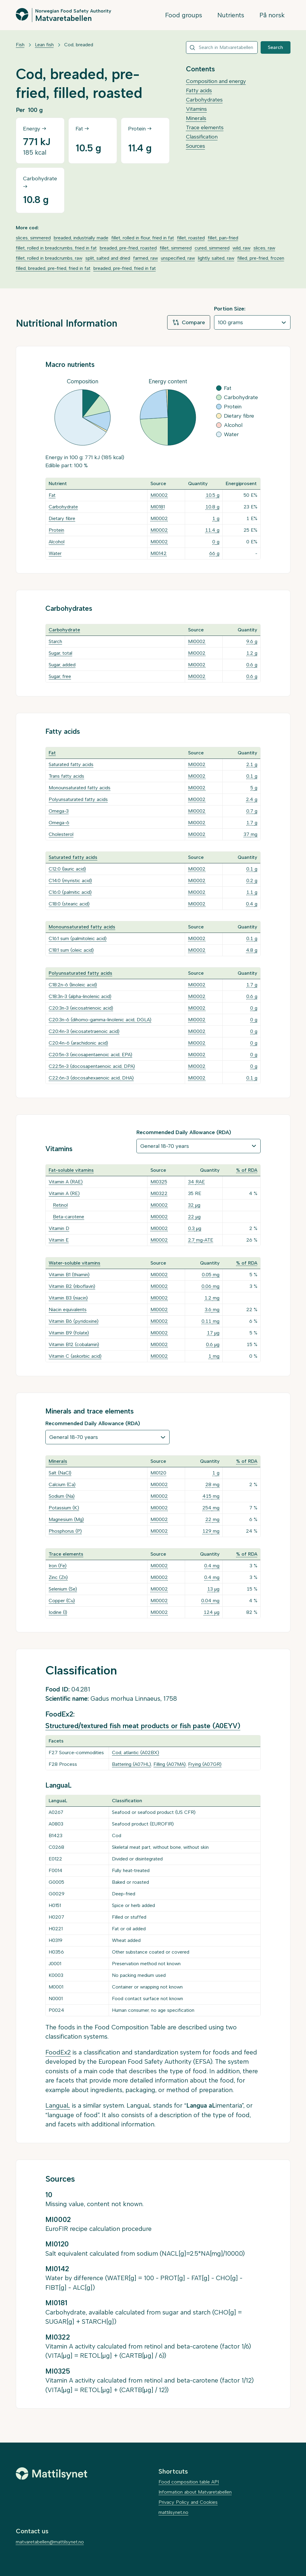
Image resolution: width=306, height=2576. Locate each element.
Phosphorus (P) (65, 1531)
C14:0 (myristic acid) (70, 880)
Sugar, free (60, 676)
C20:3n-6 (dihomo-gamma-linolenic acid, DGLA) (100, 1019)
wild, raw (241, 248)
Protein (56, 530)
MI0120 (158, 1473)
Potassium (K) (64, 1508)
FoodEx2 (58, 2052)
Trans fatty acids (66, 776)
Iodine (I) (58, 1612)
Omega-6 (59, 822)
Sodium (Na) (62, 1496)
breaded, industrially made (81, 238)
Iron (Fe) (58, 1565)
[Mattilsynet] (51, 2473)
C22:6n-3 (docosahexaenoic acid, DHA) (91, 1078)
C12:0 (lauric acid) (67, 869)
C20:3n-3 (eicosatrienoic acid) (81, 1008)
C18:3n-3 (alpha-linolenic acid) (80, 996)
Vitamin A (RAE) (66, 1182)
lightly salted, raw (216, 258)
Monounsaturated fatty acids (79, 788)
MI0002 (159, 495)
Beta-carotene (68, 1216)
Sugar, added (62, 665)
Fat (52, 495)
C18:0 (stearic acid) (69, 904)
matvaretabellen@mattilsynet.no (50, 2542)
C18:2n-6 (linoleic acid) (73, 985)
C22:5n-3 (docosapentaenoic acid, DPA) (92, 1066)
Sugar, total (60, 653)
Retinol (60, 1205)
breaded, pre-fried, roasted (128, 248)
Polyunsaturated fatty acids (78, 799)
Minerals (196, 118)
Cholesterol (61, 834)
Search (275, 47)
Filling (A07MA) (169, 1764)
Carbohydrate (63, 507)
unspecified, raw (178, 258)
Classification (202, 136)
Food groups (183, 15)
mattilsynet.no (173, 2512)
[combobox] (222, 47)
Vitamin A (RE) (64, 1193)
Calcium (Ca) (62, 1484)
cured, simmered (212, 248)
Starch (55, 641)
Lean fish (44, 44)
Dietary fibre (62, 518)
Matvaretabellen (63, 18)
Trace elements (205, 127)
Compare (188, 322)
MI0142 (158, 553)
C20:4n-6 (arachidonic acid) (78, 1043)
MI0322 (158, 1193)
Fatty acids (199, 90)
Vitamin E (59, 1240)
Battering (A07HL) (131, 1764)
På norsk (272, 15)
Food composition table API (189, 2482)
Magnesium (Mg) (66, 1519)
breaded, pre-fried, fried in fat (124, 268)
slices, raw (264, 248)
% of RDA (246, 1170)
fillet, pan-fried (223, 238)
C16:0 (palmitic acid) (70, 892)
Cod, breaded (78, 44)
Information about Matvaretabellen (195, 2492)
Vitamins (196, 109)
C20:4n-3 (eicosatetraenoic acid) (84, 1031)
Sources (195, 146)
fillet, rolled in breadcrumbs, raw (49, 258)
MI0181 (157, 507)
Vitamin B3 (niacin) (68, 1298)
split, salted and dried (107, 258)
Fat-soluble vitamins (71, 1170)
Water (55, 553)
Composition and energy (216, 81)
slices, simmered (33, 238)
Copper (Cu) (62, 1600)
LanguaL (57, 2105)
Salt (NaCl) (60, 1473)
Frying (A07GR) (205, 1764)
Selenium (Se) (63, 1589)
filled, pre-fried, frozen (260, 258)
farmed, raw (145, 258)
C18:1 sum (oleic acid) (71, 950)
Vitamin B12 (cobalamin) (74, 1344)
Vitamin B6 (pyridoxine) (74, 1321)
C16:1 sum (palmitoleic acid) (78, 938)
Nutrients (230, 15)
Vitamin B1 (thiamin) (69, 1274)
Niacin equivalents (68, 1309)
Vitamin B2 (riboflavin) (72, 1286)
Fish (20, 44)
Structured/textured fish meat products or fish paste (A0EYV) (142, 1726)
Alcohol (56, 542)
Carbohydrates (204, 99)
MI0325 (158, 1182)
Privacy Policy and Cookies (188, 2502)
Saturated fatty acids (71, 764)
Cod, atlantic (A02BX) (135, 1752)
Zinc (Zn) (58, 1577)
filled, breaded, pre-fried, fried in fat (53, 268)
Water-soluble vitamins (74, 1263)
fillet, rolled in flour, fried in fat (142, 238)
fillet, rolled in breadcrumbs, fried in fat (56, 248)
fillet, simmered (176, 248)
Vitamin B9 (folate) (69, 1333)
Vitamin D (59, 1228)
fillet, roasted (191, 238)
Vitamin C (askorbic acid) (75, 1356)
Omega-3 (59, 811)
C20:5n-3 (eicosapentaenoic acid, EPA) (90, 1054)
